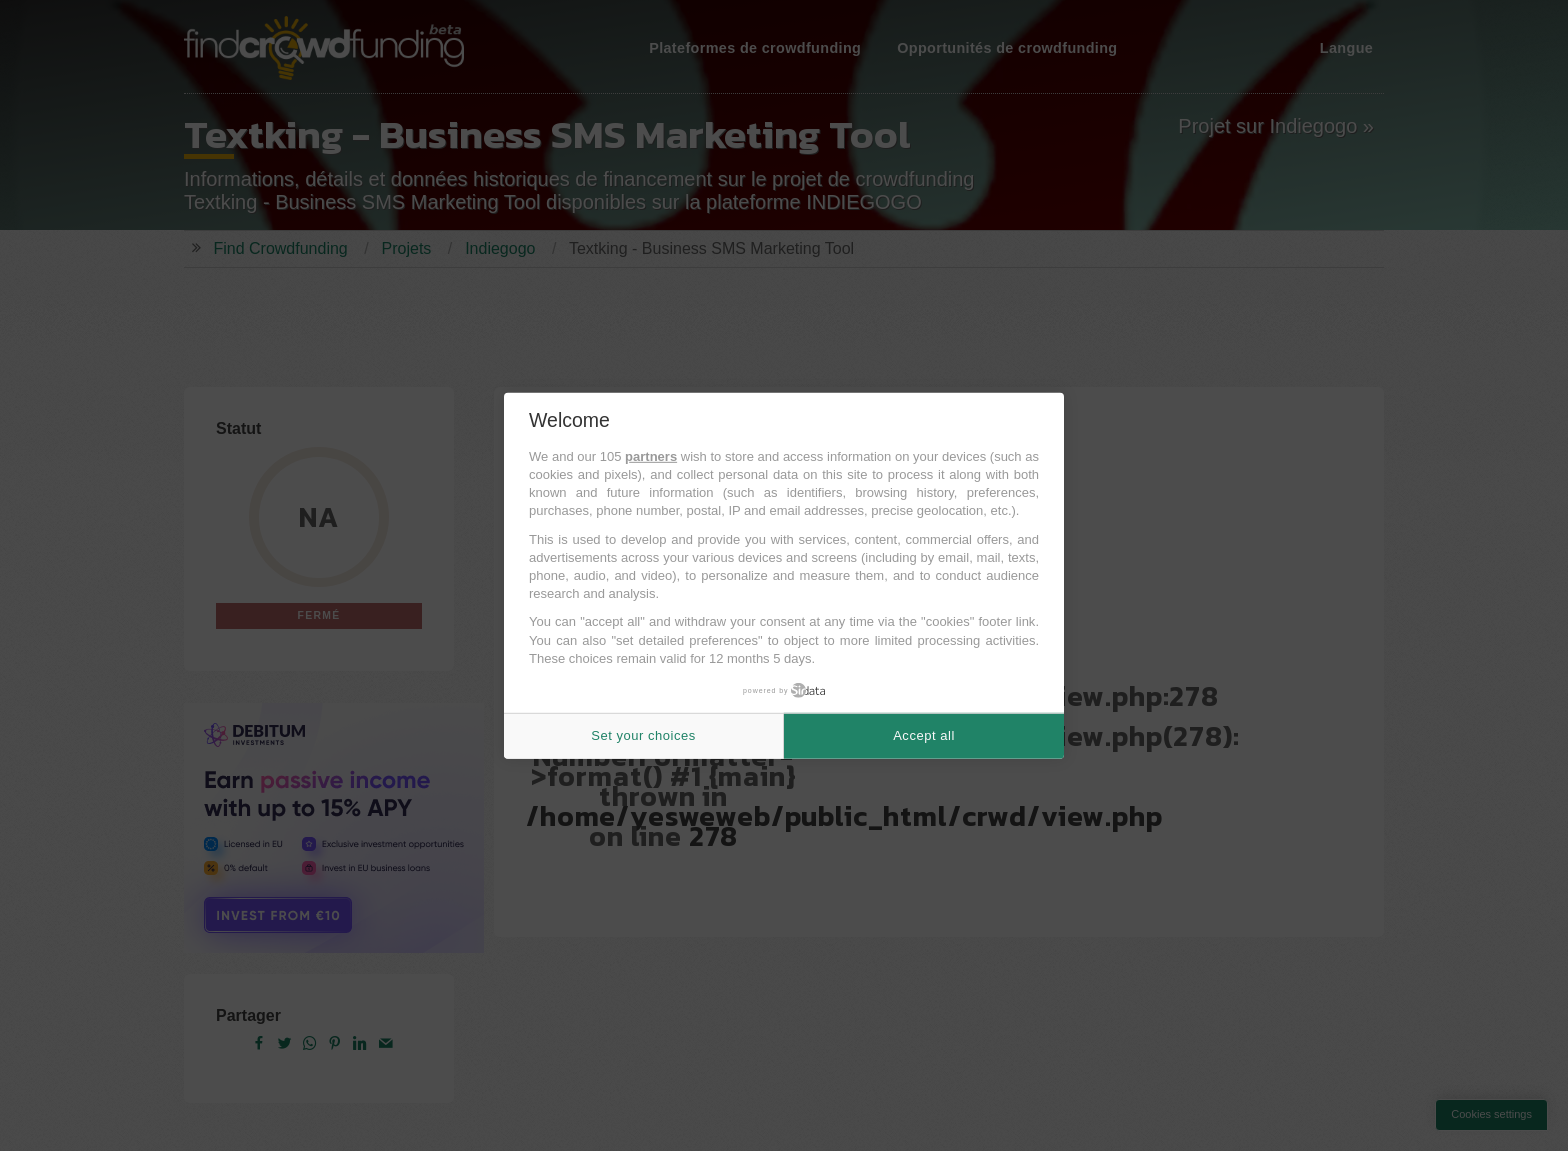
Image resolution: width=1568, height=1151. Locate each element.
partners (651, 456)
